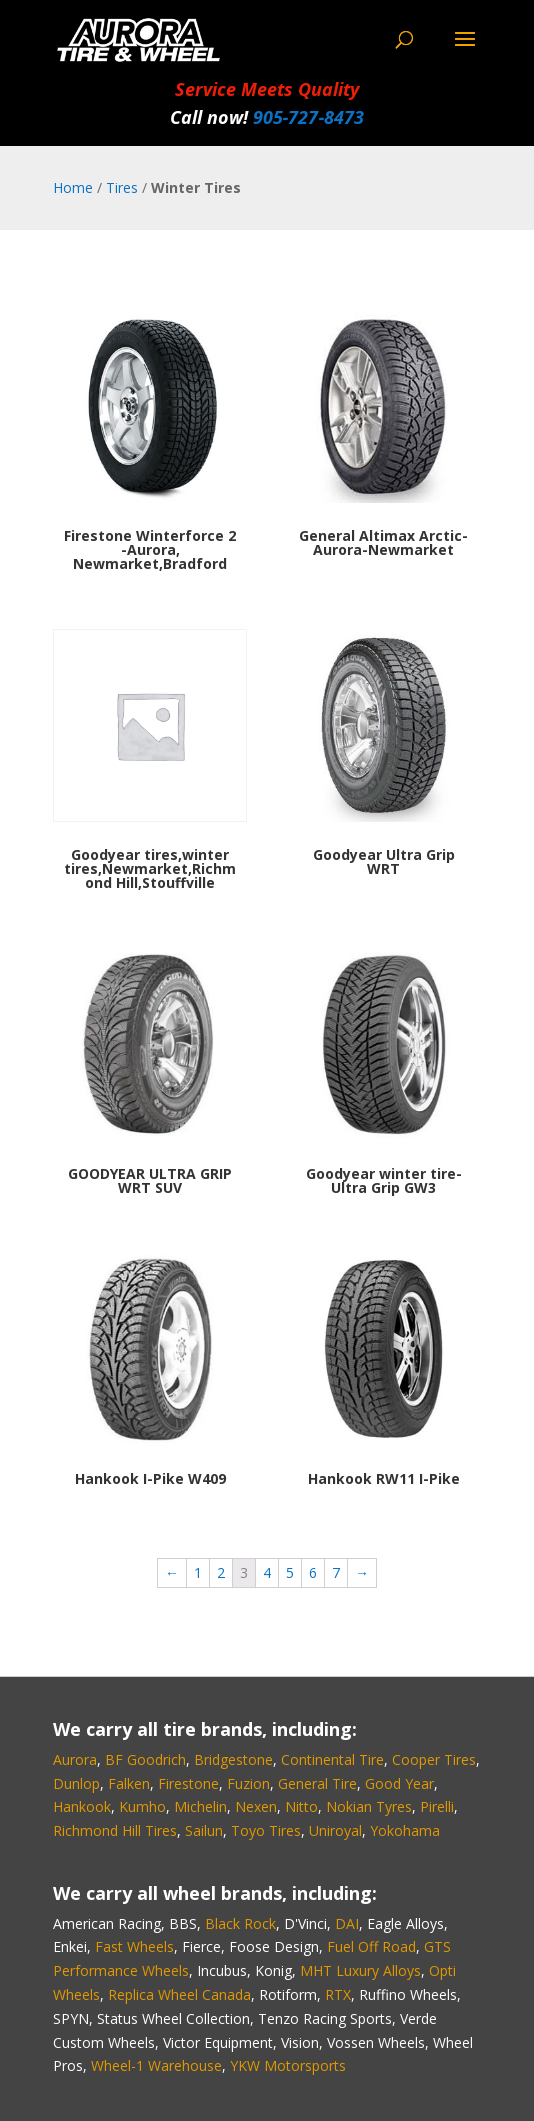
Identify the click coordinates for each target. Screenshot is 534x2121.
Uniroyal (335, 1830)
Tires (122, 187)
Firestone (188, 1783)
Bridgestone (233, 1759)
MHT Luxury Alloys (360, 1970)
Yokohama (405, 1830)
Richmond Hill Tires (115, 1830)
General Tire (317, 1783)
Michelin (200, 1806)
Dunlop (76, 1783)
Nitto (301, 1806)
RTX (338, 1994)
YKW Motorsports (288, 2065)
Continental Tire (332, 1759)
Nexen (256, 1806)
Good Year (399, 1783)
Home (73, 187)
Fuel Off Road (371, 1946)
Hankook (82, 1806)
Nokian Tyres (369, 1806)
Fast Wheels (134, 1946)
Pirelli (437, 1806)
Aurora (75, 1759)
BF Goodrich (145, 1759)
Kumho (142, 1806)
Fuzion (248, 1783)
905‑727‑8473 (309, 117)
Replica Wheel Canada (179, 1994)
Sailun (204, 1830)
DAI (347, 1923)
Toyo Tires (266, 1830)
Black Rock (240, 1923)
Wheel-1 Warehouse (156, 2065)
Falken (129, 1783)
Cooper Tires (434, 1759)
